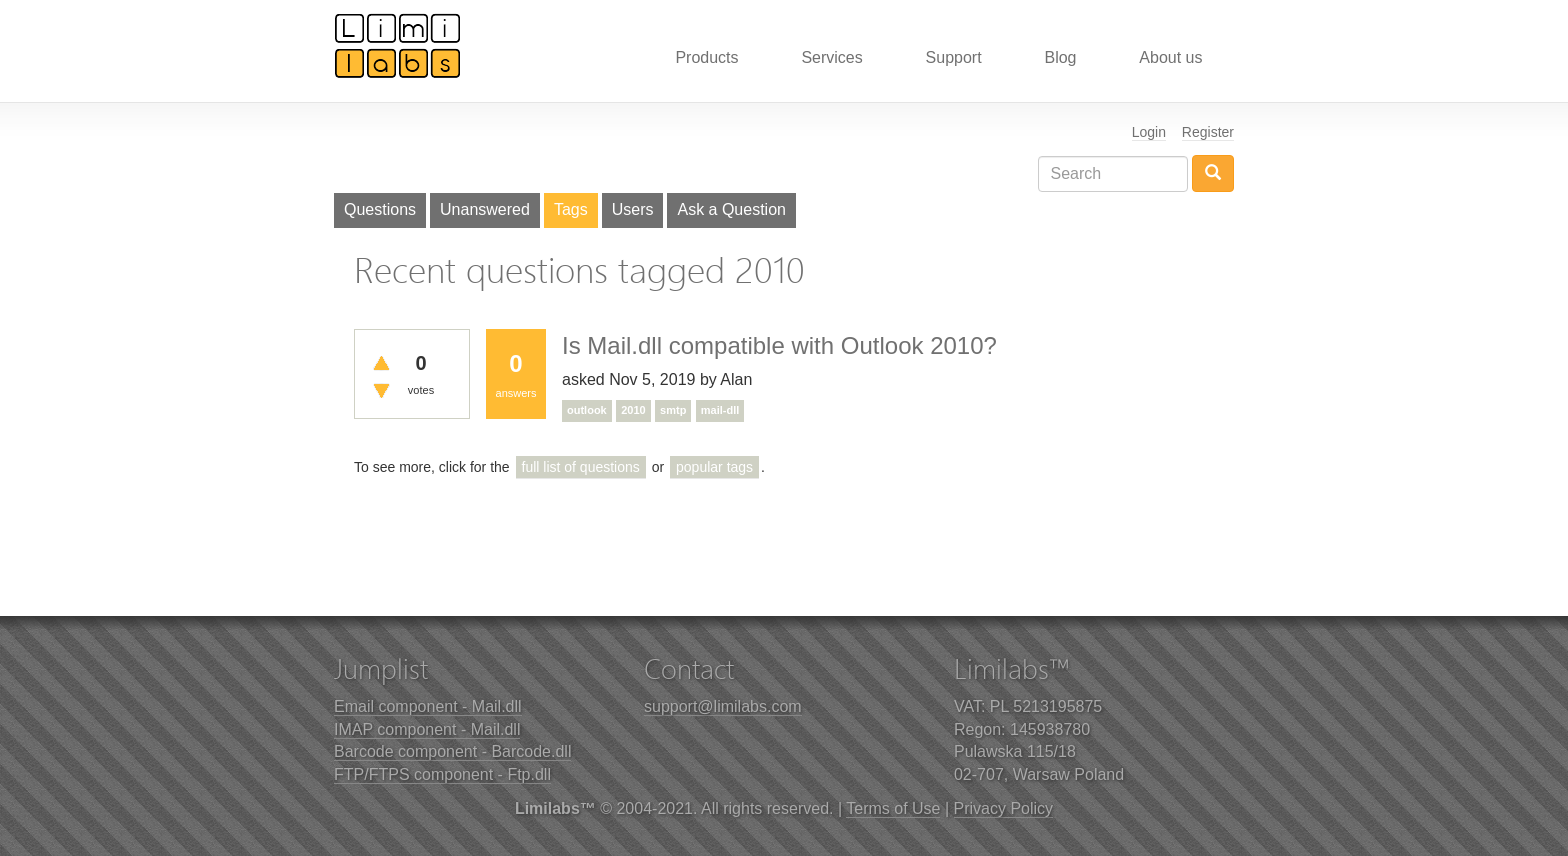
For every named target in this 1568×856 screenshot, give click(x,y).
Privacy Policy (1004, 808)
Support (954, 57)
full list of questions (581, 467)
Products (706, 57)
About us (1170, 57)
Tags (571, 209)
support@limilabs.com (723, 706)
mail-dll (720, 410)
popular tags (714, 467)
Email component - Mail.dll (428, 706)
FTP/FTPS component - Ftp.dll (442, 774)
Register (1208, 132)
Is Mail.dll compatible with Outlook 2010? (779, 345)
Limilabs (398, 45)
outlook (587, 410)
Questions (380, 209)
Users (633, 209)
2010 (633, 410)
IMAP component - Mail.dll (427, 729)
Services (831, 57)
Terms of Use (893, 808)
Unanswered (485, 209)
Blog (1060, 57)
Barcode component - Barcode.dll (452, 751)
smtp (673, 410)
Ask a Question (731, 209)
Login (1149, 132)
